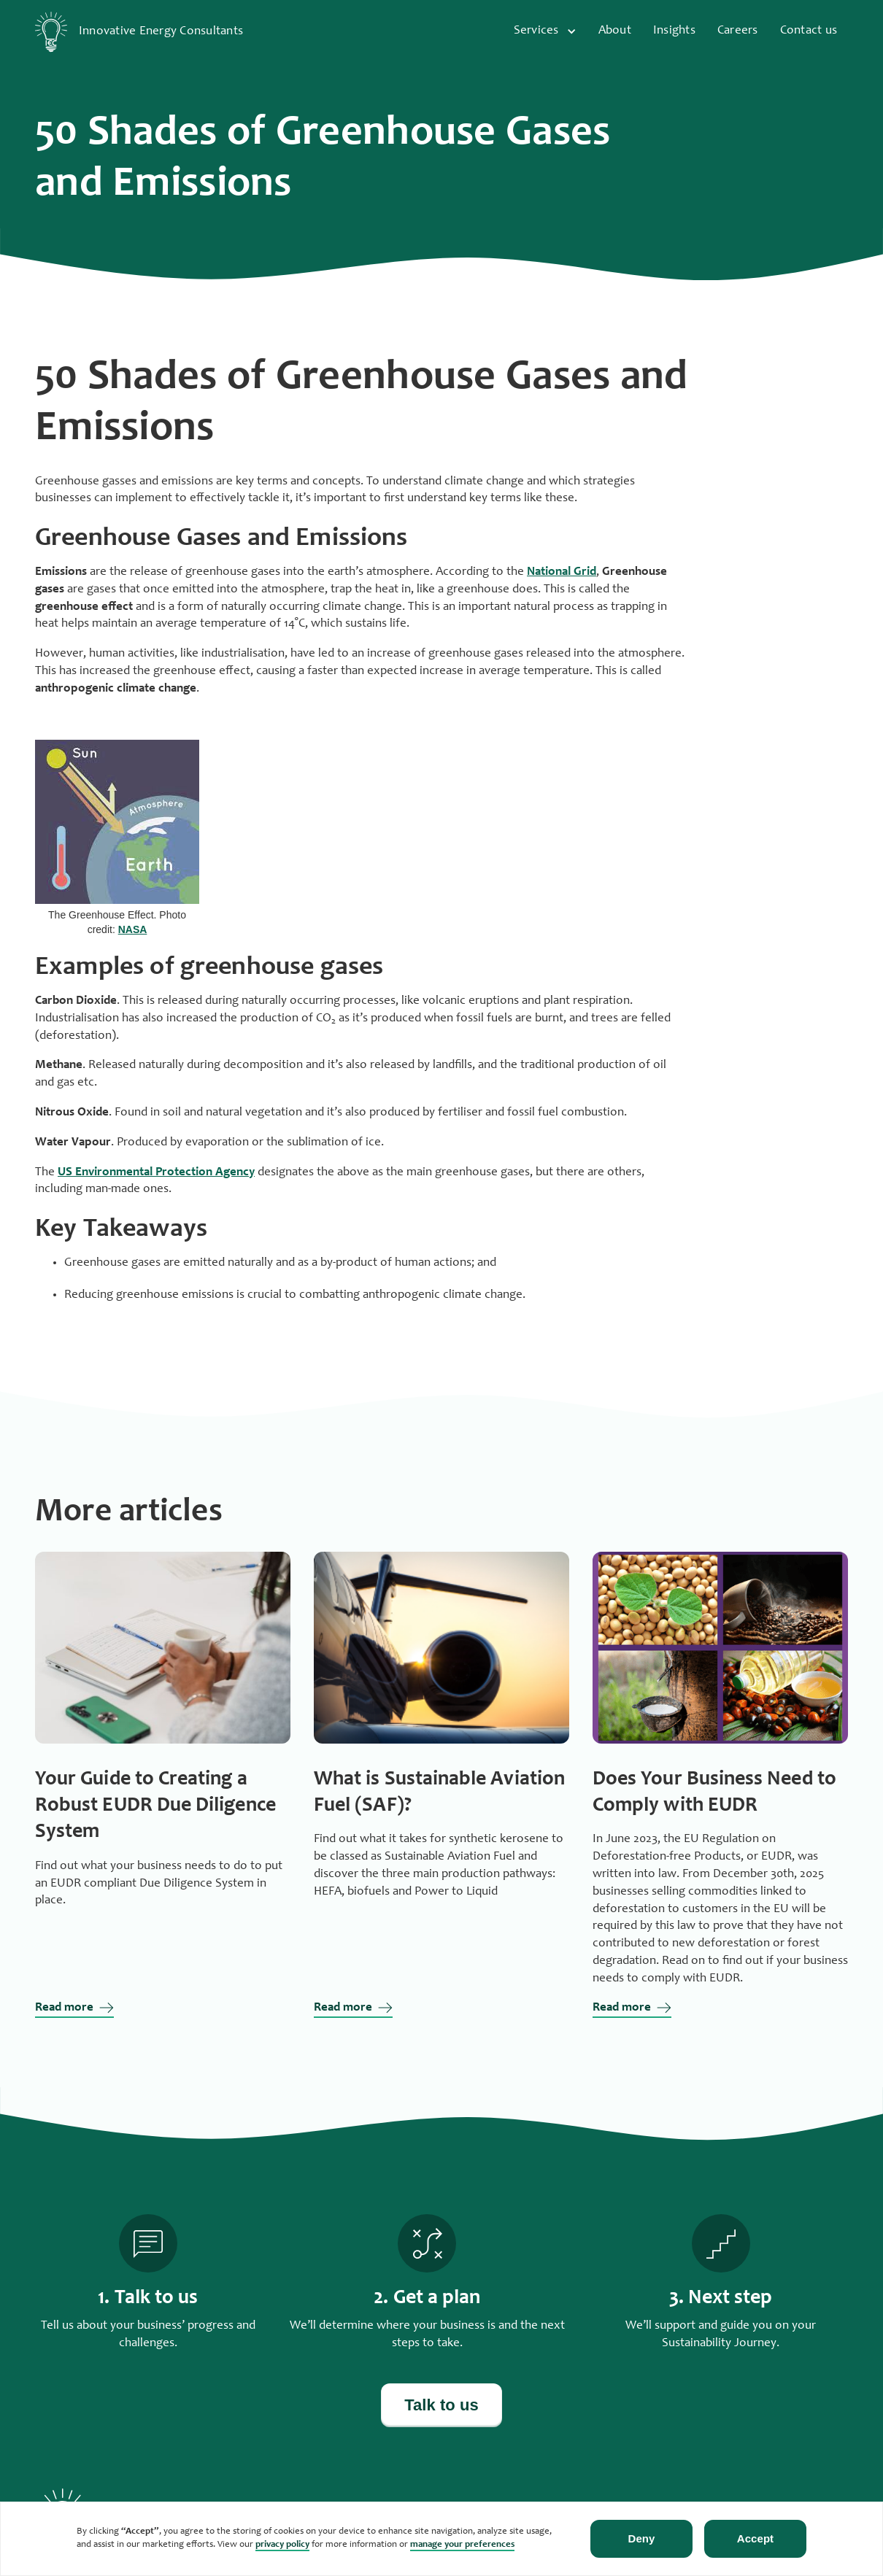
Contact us (809, 31)
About (614, 31)
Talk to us (441, 2405)
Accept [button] (755, 2538)
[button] (546, 32)
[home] (145, 32)
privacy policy (282, 2545)
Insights (674, 31)
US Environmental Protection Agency (156, 1173)
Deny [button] (641, 2538)
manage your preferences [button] (462, 2545)
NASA (132, 929)
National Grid (561, 572)
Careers (737, 31)
